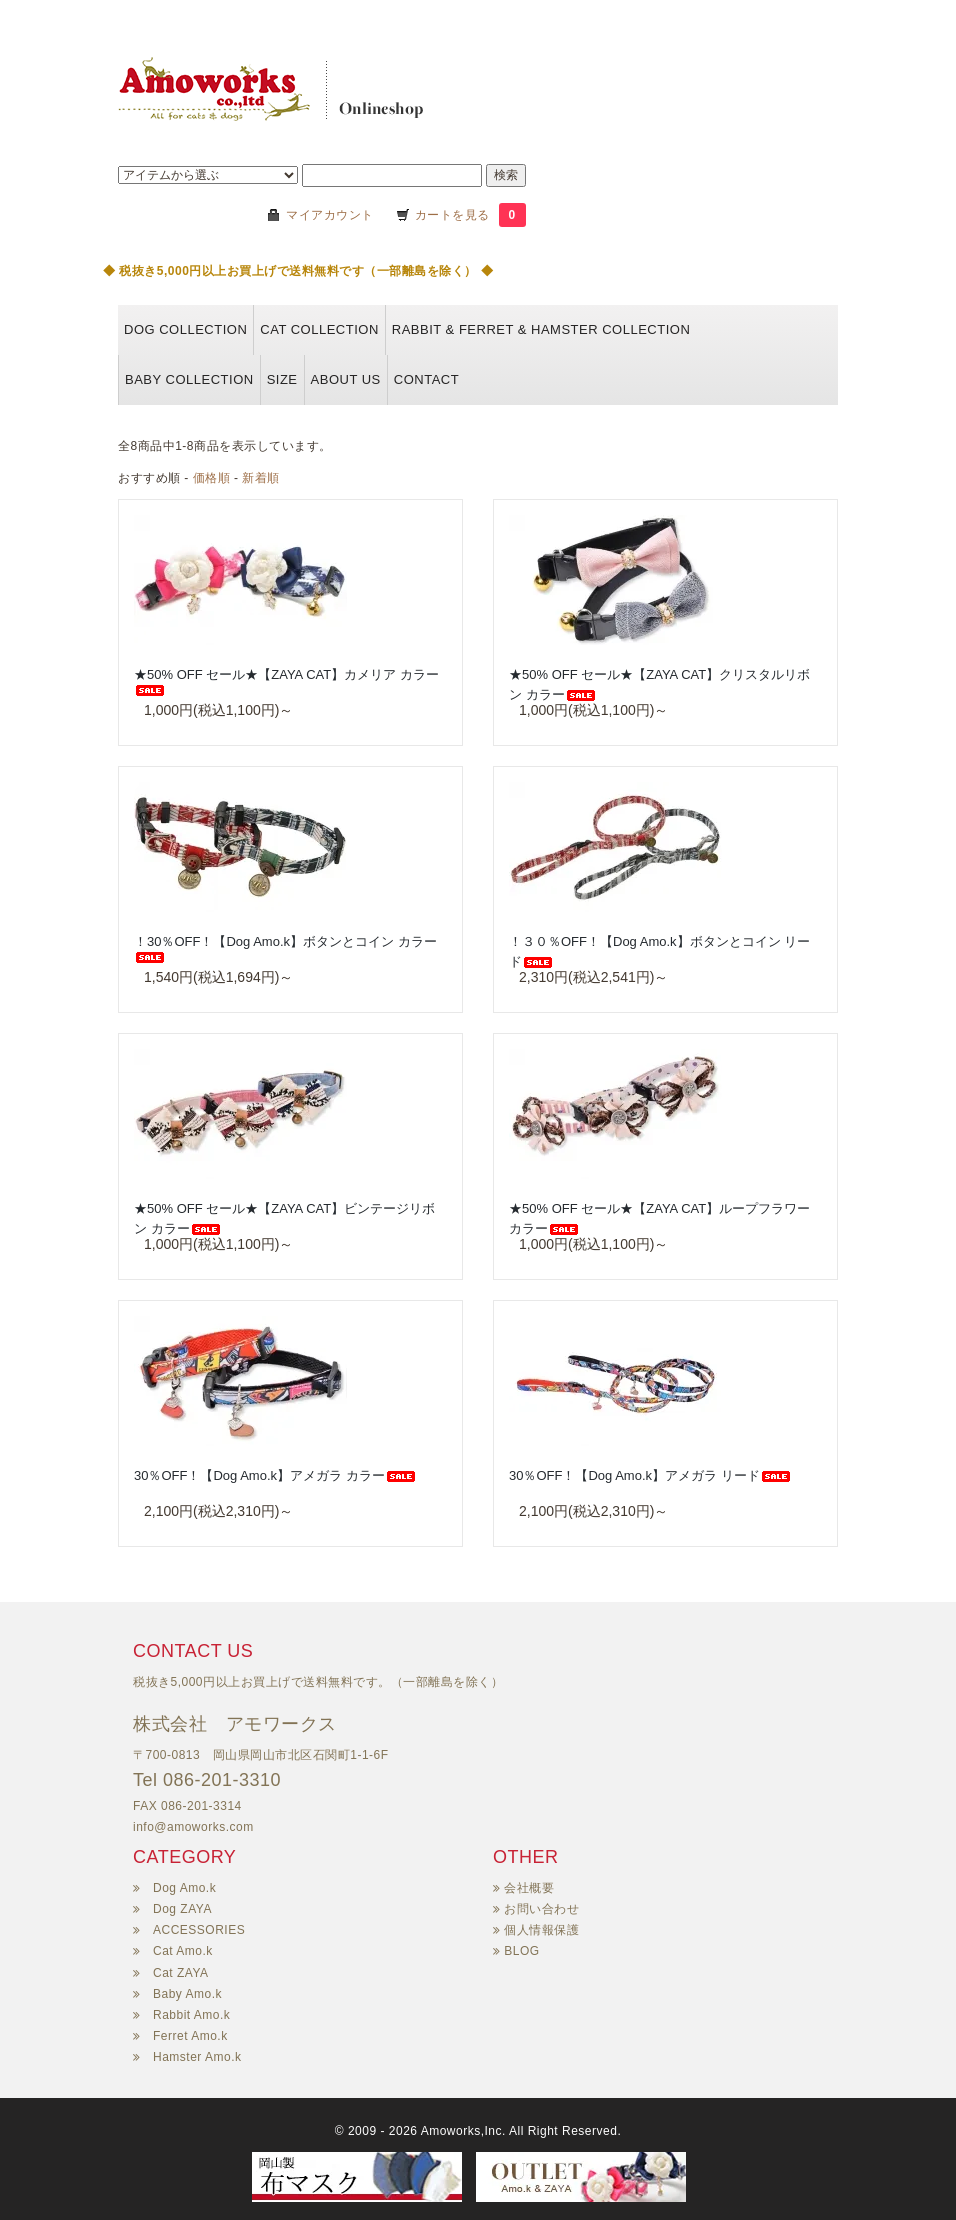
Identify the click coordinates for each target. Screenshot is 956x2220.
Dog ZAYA (182, 1909)
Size (282, 379)
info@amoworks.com (193, 1827)
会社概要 (529, 1888)
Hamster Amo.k (197, 2057)
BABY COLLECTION (189, 379)
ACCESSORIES (199, 1930)
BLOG (521, 1951)
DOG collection (185, 329)
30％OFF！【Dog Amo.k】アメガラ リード (650, 1475)
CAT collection (319, 329)
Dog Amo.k (184, 1888)
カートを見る (454, 215)
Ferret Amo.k (190, 2036)
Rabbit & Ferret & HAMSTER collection (541, 329)
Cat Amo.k (183, 1951)
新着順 (261, 478)
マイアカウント (330, 215)
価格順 (212, 478)
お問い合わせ (541, 1909)
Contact (426, 379)
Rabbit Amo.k (191, 2015)
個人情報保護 (541, 1930)
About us (346, 379)
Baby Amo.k (187, 1994)
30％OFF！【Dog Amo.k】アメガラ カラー (275, 1475)
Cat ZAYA (181, 1973)
